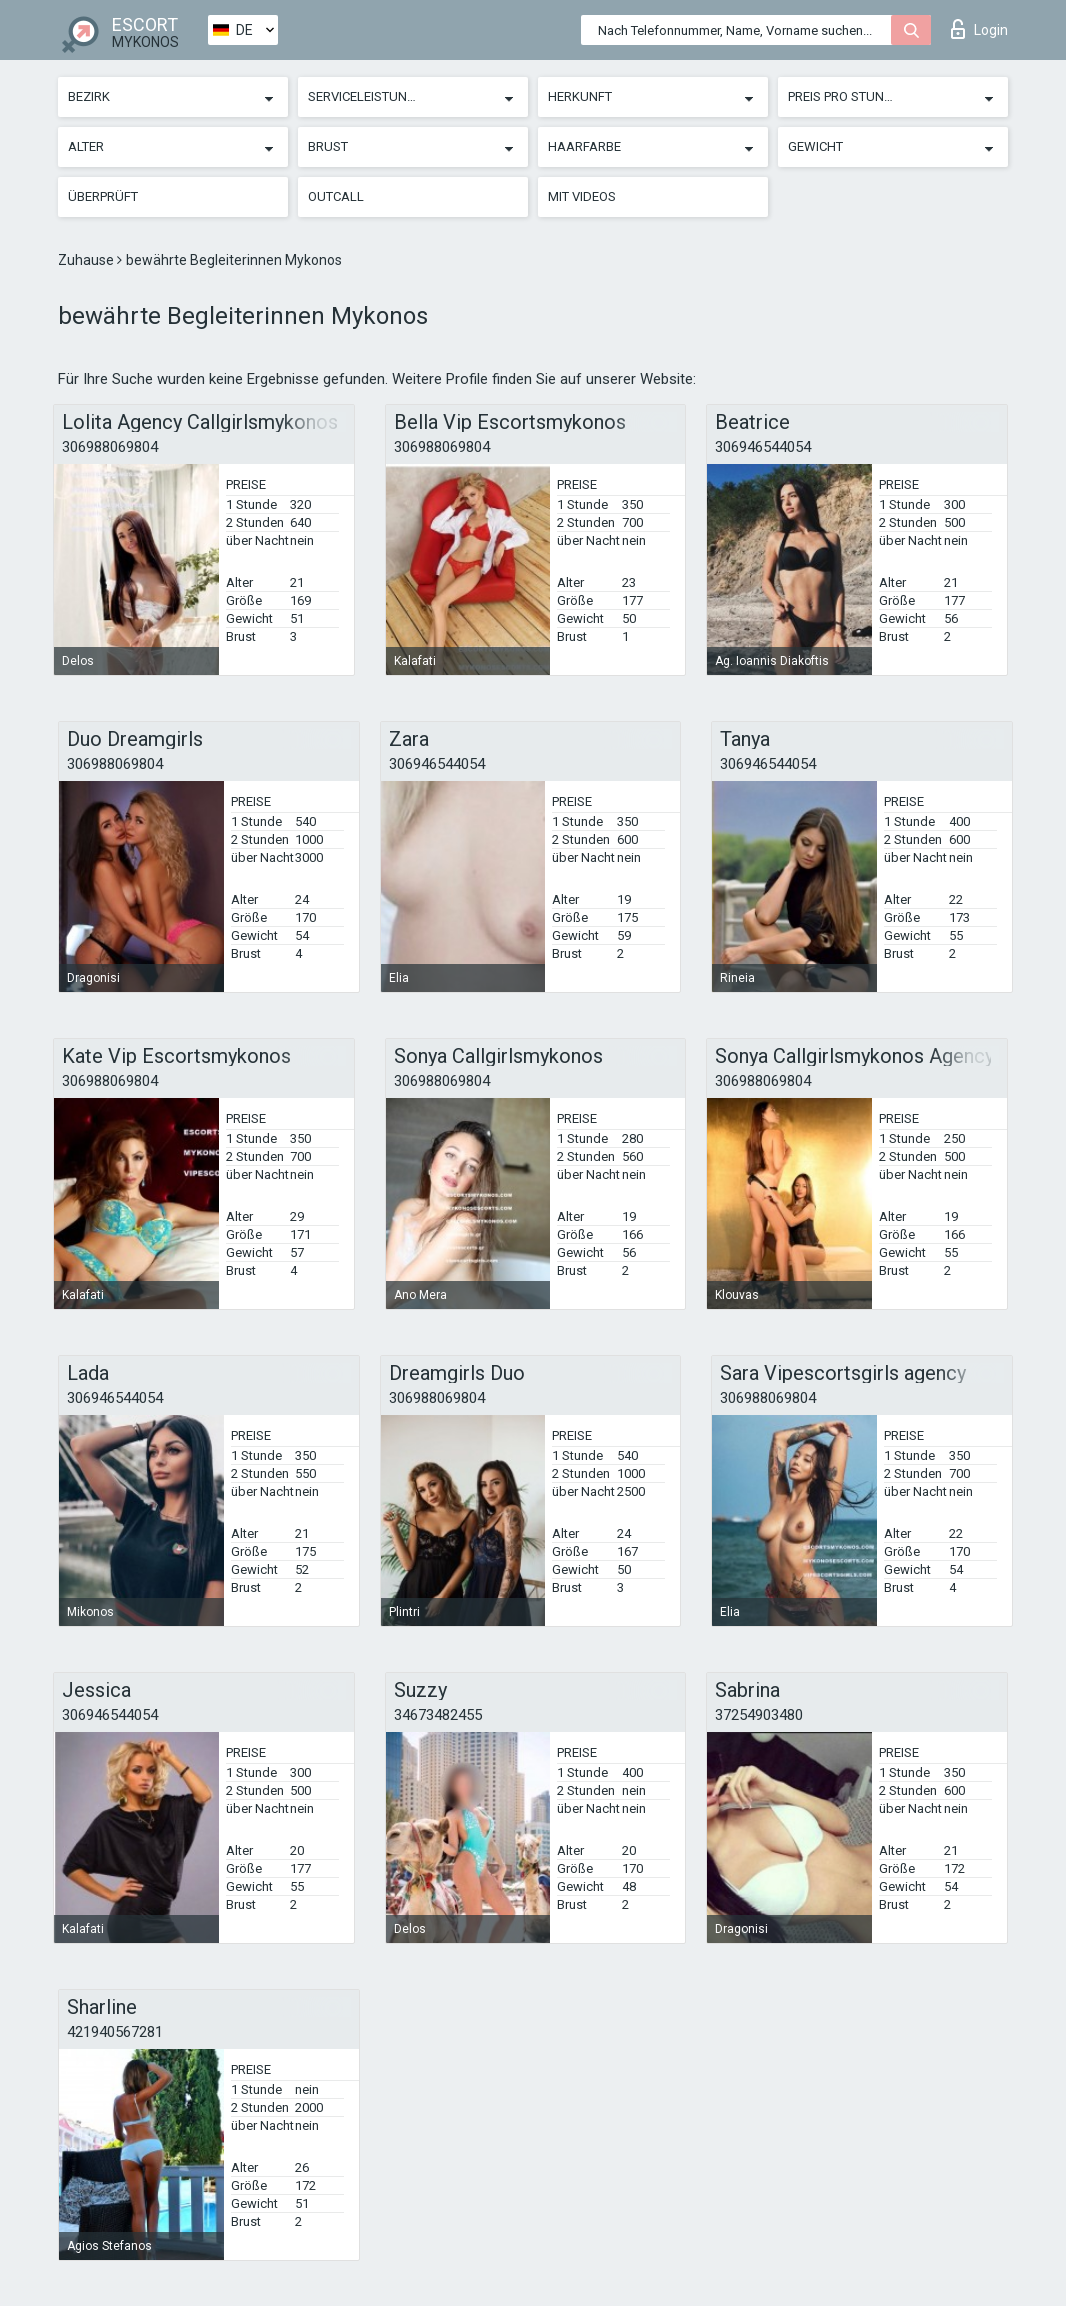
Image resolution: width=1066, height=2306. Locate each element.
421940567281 (115, 2032)
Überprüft (103, 196)
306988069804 (110, 447)
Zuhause (87, 260)
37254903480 (759, 1715)
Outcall (336, 196)
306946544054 (763, 447)
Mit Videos (582, 196)
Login (979, 29)
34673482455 (438, 1715)
